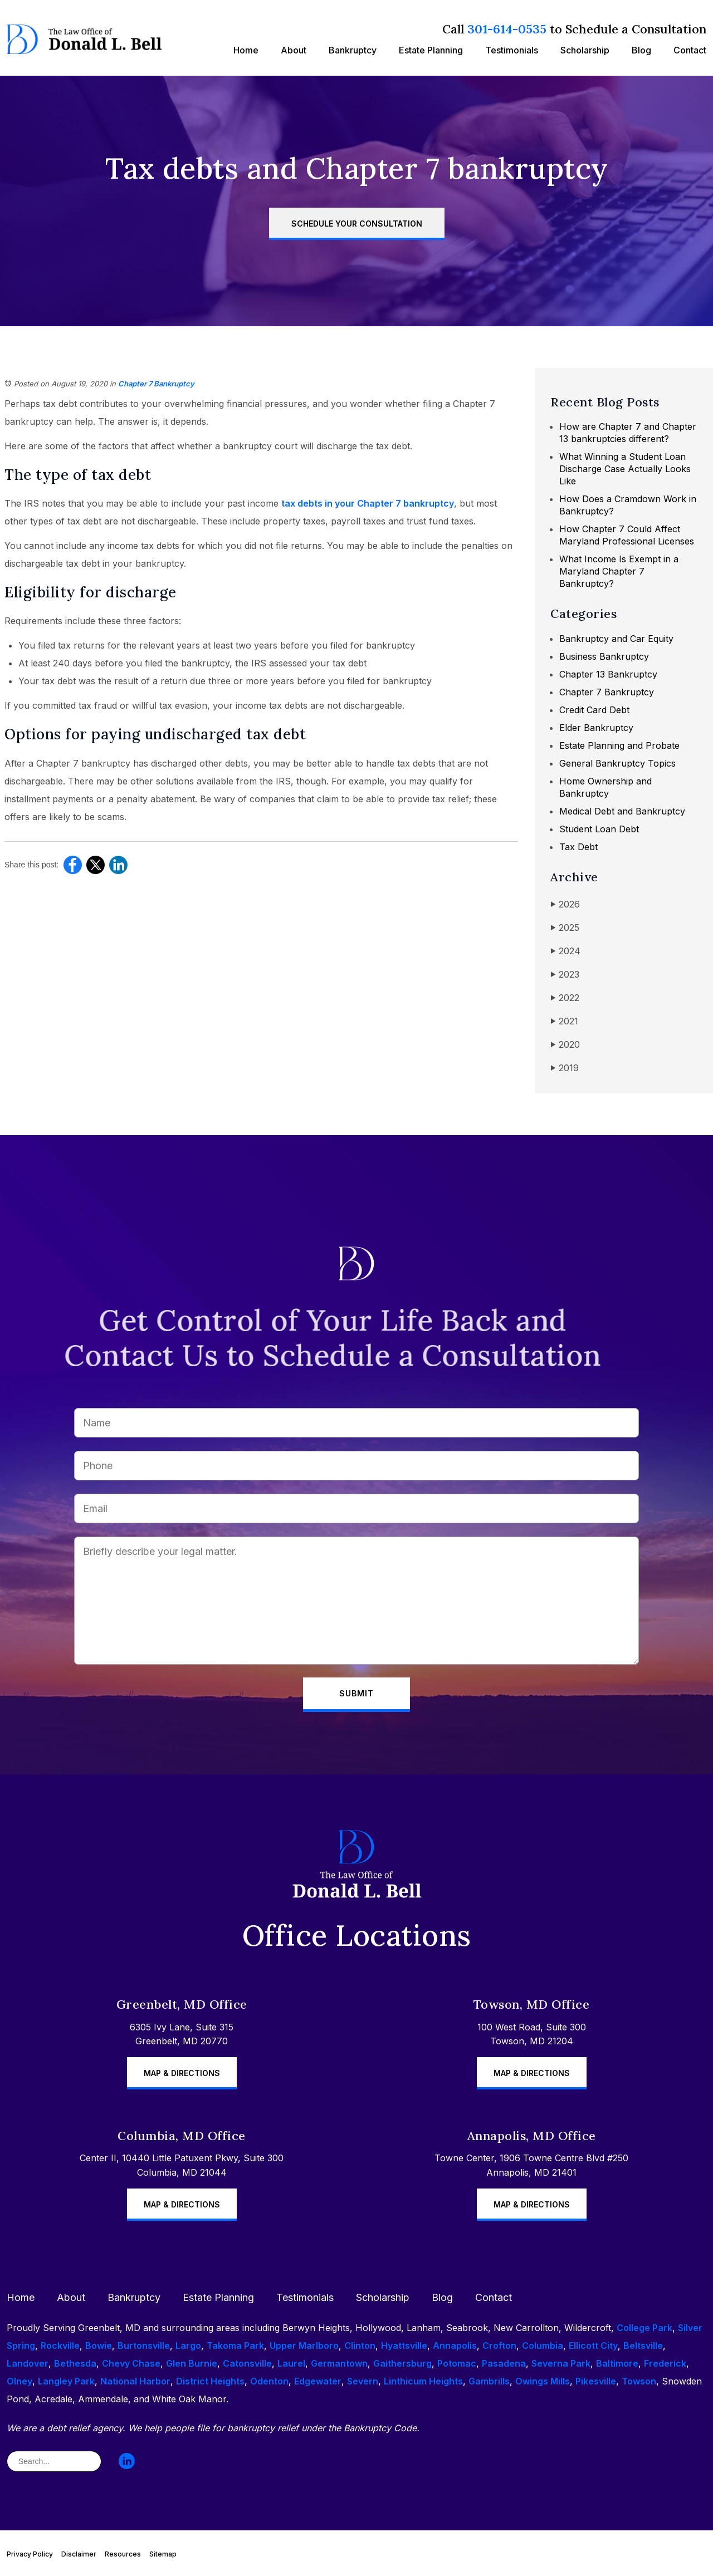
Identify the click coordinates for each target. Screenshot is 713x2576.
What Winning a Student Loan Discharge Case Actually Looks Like (625, 469)
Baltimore (617, 2363)
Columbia (542, 2345)
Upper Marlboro (304, 2345)
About (293, 50)
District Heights (210, 2381)
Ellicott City (593, 2345)
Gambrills (489, 2381)
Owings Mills (542, 2381)
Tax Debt (578, 846)
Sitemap (163, 2554)
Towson (639, 2381)
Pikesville (595, 2381)
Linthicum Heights (423, 2381)
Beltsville (643, 2345)
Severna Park (560, 2363)
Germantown (339, 2363)
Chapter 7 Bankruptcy (156, 383)
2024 (565, 951)
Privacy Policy (30, 2554)
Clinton (359, 2345)
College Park (644, 2327)
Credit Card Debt (594, 709)
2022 (564, 998)
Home (245, 50)
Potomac (456, 2363)
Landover (27, 2363)
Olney (19, 2381)
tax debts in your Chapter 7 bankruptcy (367, 503)
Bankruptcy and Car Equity (616, 638)
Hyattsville (404, 2345)
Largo (188, 2345)
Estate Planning (431, 50)
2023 (564, 974)
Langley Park (66, 2381)
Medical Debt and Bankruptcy (622, 811)
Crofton (499, 2345)
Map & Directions (182, 2073)
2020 (565, 1045)
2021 (564, 1021)
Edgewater (317, 2381)
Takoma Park (235, 2345)
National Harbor (135, 2381)
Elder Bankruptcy (596, 727)
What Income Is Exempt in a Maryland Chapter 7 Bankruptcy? (618, 571)
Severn (362, 2381)
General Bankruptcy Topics (617, 763)
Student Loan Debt (599, 829)
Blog (641, 50)
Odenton (269, 2381)
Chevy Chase (131, 2363)
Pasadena (504, 2363)
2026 (565, 904)
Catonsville (247, 2363)
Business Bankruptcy (604, 656)
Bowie (98, 2345)
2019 (564, 1068)
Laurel (291, 2363)
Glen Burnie (191, 2363)
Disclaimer (78, 2554)
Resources (123, 2554)
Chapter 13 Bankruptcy (608, 674)
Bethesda (75, 2363)
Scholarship (584, 50)
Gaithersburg (402, 2363)
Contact (689, 50)
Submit (356, 1693)
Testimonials (511, 50)
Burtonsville (144, 2345)
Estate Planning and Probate (619, 745)
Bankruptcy (353, 50)
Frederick (665, 2363)
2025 (564, 928)
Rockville (60, 2345)
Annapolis (455, 2345)
